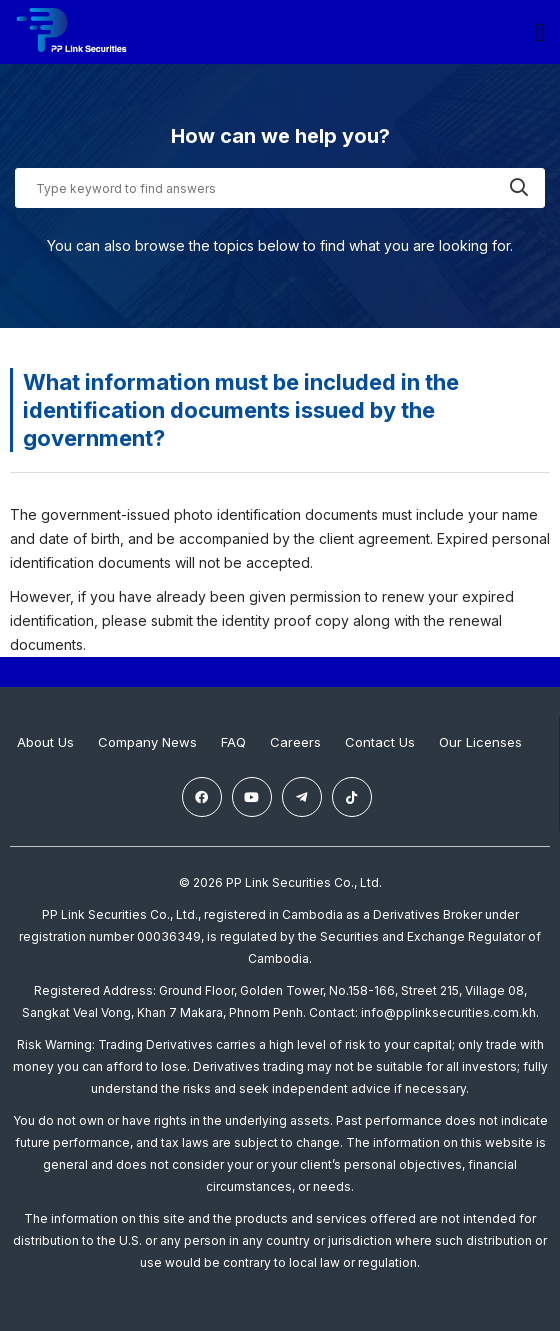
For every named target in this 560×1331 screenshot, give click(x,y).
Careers (295, 742)
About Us (45, 742)
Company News (147, 742)
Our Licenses (480, 742)
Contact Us (380, 742)
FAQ (233, 742)
